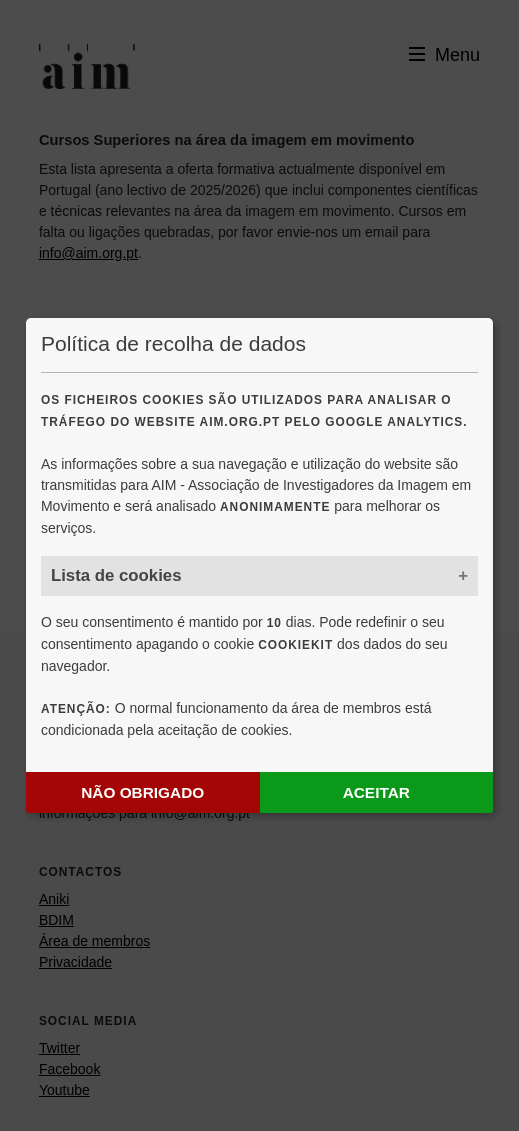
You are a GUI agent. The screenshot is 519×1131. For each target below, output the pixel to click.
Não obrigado (142, 792)
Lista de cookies (116, 575)
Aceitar (376, 792)
